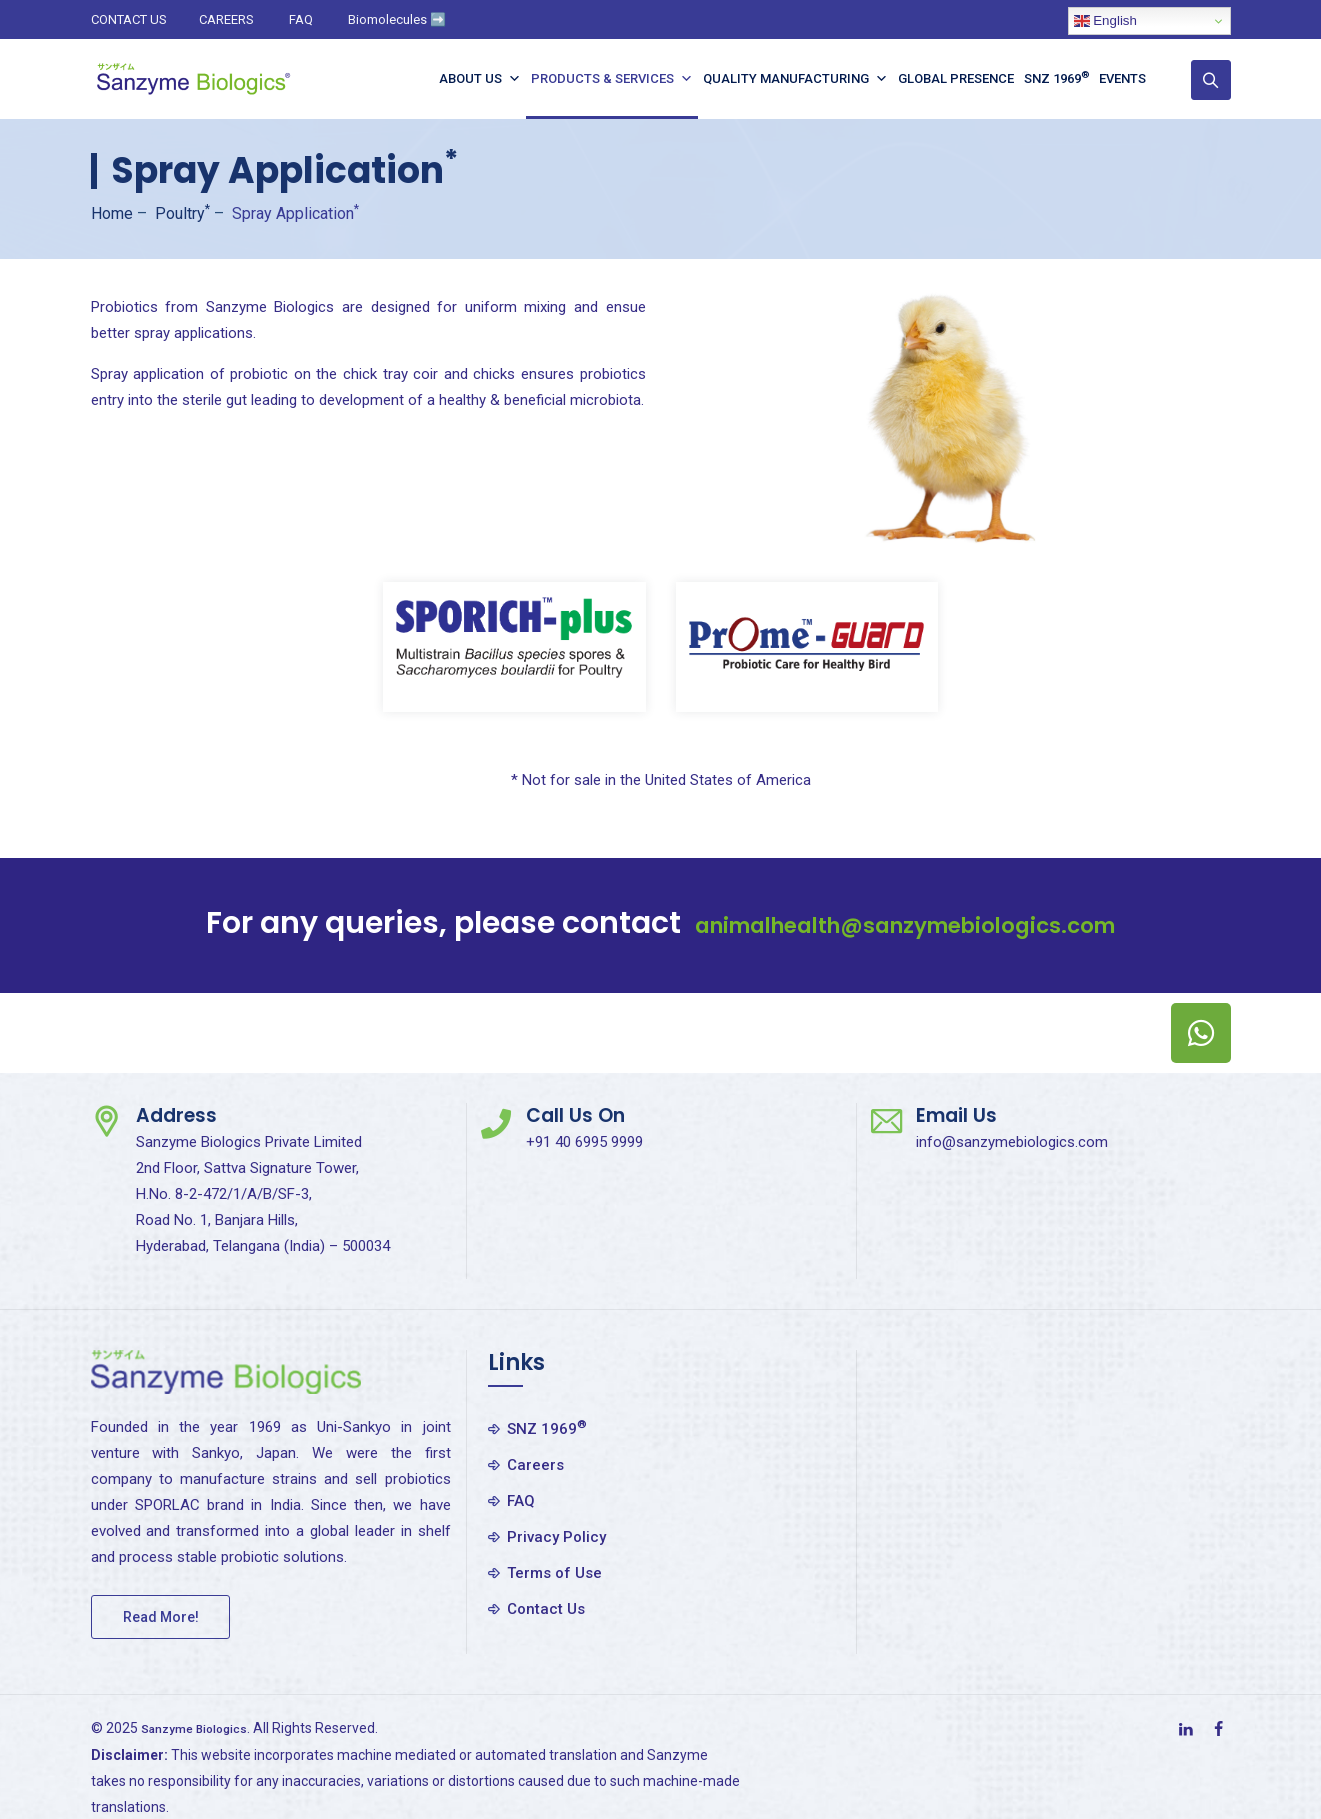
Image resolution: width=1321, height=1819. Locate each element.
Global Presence (966, 78)
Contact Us (546, 1609)
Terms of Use (554, 1573)
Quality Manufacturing (805, 79)
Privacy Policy (556, 1537)
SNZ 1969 (1066, 77)
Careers (535, 1465)
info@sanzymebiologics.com (1012, 1142)
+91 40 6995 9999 (584, 1142)
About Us (490, 79)
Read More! (161, 1617)
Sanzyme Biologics (205, 1728)
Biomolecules (397, 19)
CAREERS (226, 19)
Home (112, 213)
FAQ (301, 19)
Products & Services (622, 79)
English (1105, 21)
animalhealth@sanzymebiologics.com (905, 923)
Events (1132, 78)
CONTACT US (129, 19)
